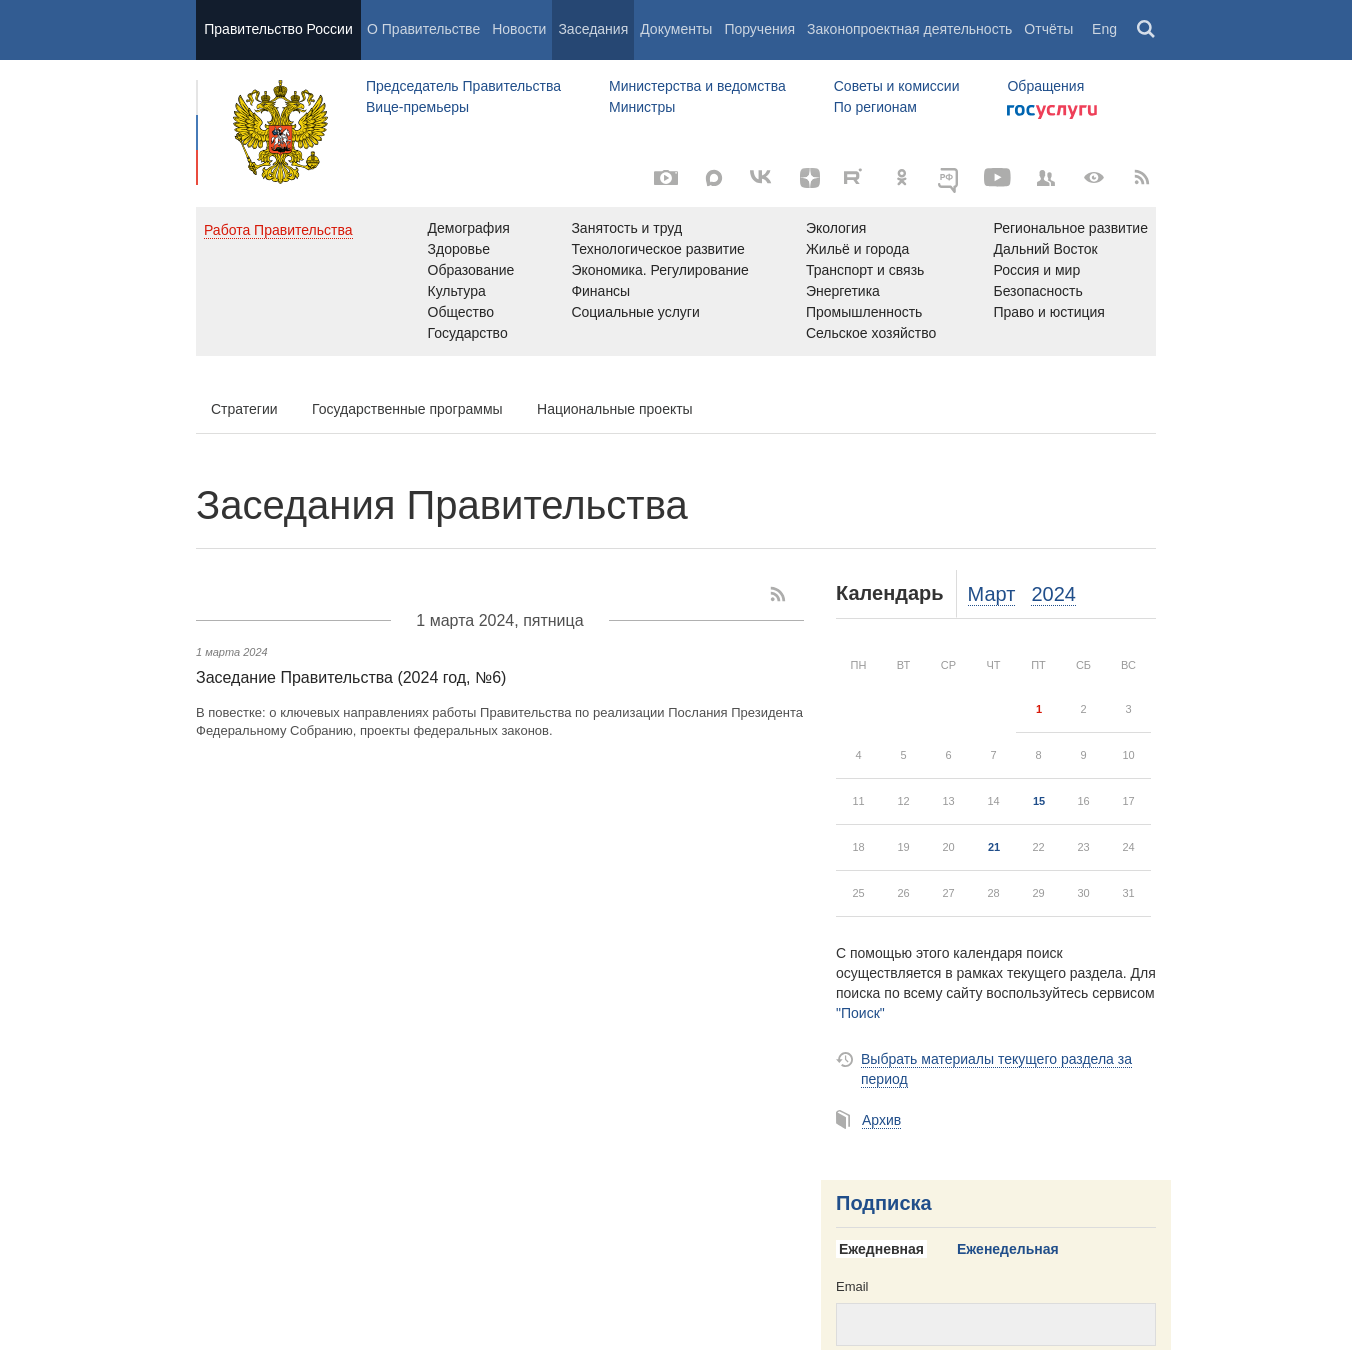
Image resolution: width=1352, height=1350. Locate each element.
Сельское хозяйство (871, 333)
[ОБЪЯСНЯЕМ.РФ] (950, 178)
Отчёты (1048, 29)
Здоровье (459, 249)
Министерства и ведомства (697, 86)
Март (992, 594)
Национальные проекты (615, 409)
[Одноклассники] (902, 178)
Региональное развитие (1070, 228)
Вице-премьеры (417, 107)
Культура (457, 291)
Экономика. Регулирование (659, 270)
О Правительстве (423, 29)
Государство (468, 333)
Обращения (1045, 86)
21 (994, 847)
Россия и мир (1036, 270)
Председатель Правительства (463, 86)
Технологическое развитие (657, 249)
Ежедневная (881, 1249)
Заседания (593, 29)
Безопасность (1037, 291)
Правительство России (278, 29)
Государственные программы (407, 409)
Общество (461, 312)
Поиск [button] (1147, 30)
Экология (836, 228)
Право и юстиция (1048, 312)
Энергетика (843, 291)
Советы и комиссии (897, 86)
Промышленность (864, 312)
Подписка (884, 1203)
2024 (1053, 594)
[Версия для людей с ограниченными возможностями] (1094, 178)
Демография (469, 228)
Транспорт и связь (865, 270)
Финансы (600, 291)
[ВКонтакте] (762, 178)
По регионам (875, 107)
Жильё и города (857, 249)
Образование (471, 270)
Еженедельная (1008, 1249)
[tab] (889, 1250)
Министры (642, 107)
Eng (1104, 29)
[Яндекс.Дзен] (810, 178)
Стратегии (244, 409)
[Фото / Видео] (666, 178)
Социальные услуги (635, 312)
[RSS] (1142, 178)
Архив (881, 1120)
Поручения (759, 29)
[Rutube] (856, 176)
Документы (676, 29)
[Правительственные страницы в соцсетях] (1046, 178)
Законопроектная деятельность (909, 29)
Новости (519, 29)
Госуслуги (1052, 112)
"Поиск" (860, 1013)
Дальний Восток (1045, 249)
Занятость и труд (626, 228)
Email (852, 1286)
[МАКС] (714, 178)
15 (1039, 801)
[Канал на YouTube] (998, 178)
